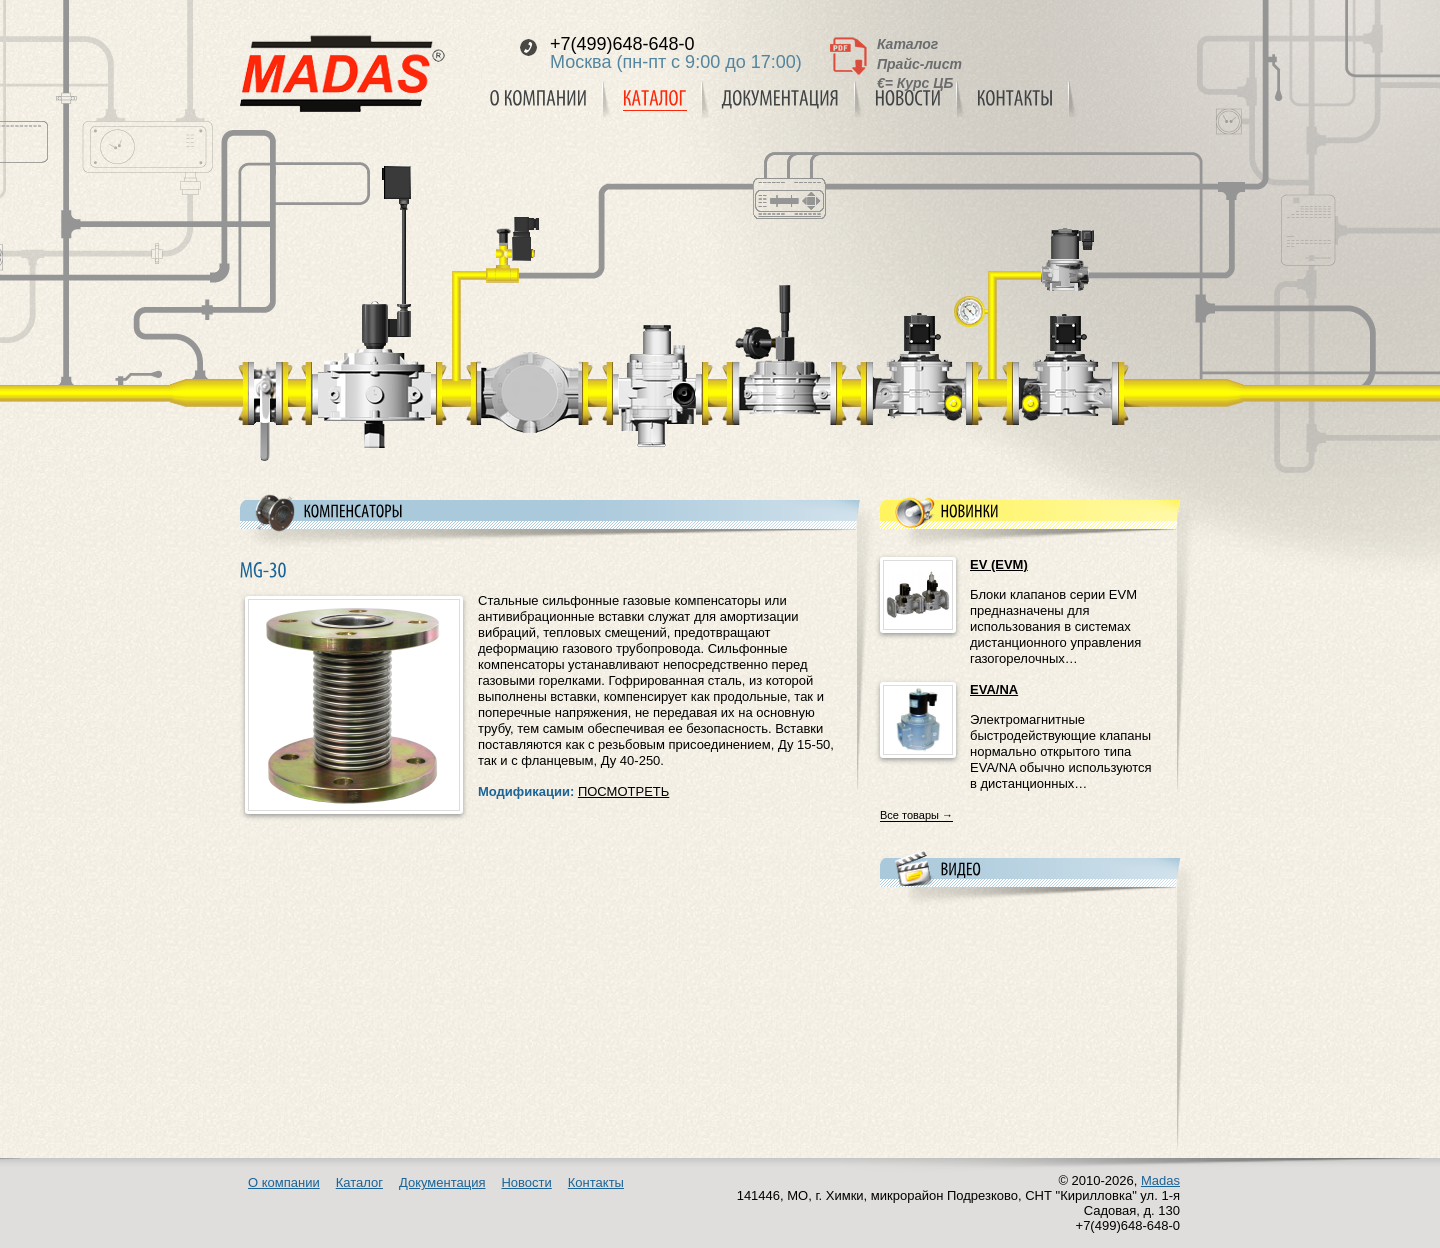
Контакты (596, 1182)
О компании (284, 1182)
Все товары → (916, 815)
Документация (442, 1182)
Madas (1160, 1180)
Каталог (907, 44)
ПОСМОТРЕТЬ (623, 791)
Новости (526, 1182)
